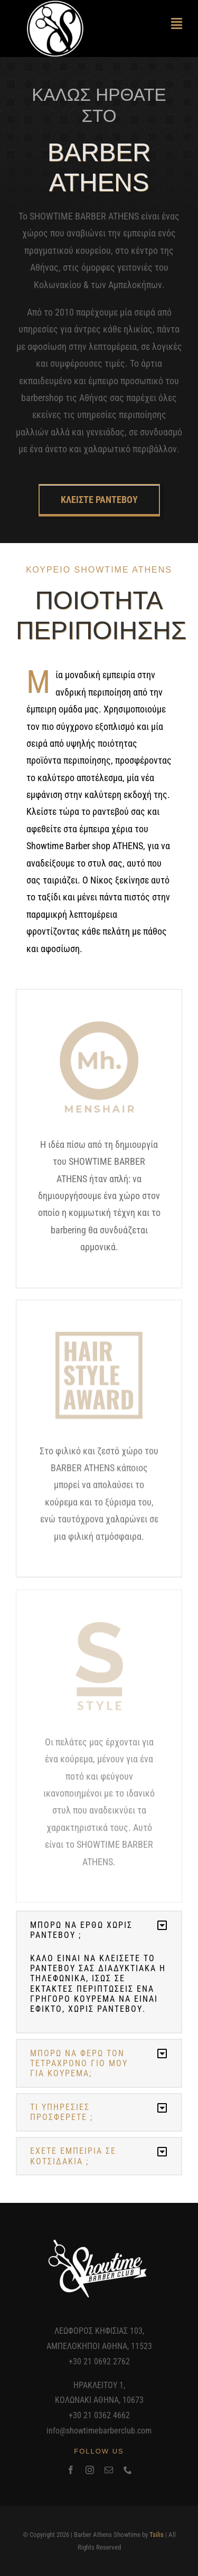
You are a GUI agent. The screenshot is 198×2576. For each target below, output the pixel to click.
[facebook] (71, 2470)
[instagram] (90, 2470)
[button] (99, 1930)
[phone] (128, 2470)
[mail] (109, 2470)
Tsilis (156, 2535)
